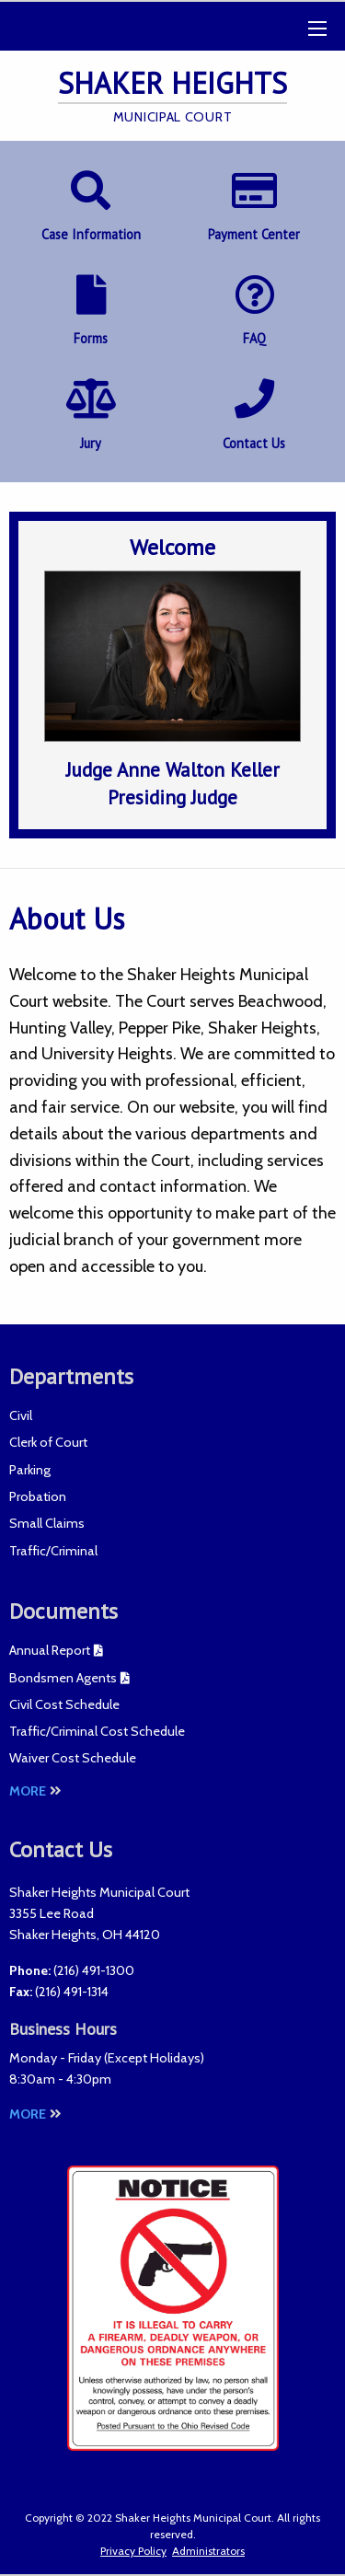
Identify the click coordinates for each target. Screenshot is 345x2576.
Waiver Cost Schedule (72, 1758)
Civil (20, 1415)
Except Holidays (154, 2058)
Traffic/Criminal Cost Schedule (97, 1731)
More (35, 1791)
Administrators (208, 2551)
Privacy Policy (133, 2551)
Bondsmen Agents (63, 1677)
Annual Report (49, 1650)
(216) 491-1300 (93, 1970)
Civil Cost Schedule (64, 1704)
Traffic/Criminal (53, 1550)
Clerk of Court (48, 1442)
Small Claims (47, 1523)
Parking (30, 1469)
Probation (37, 1496)
